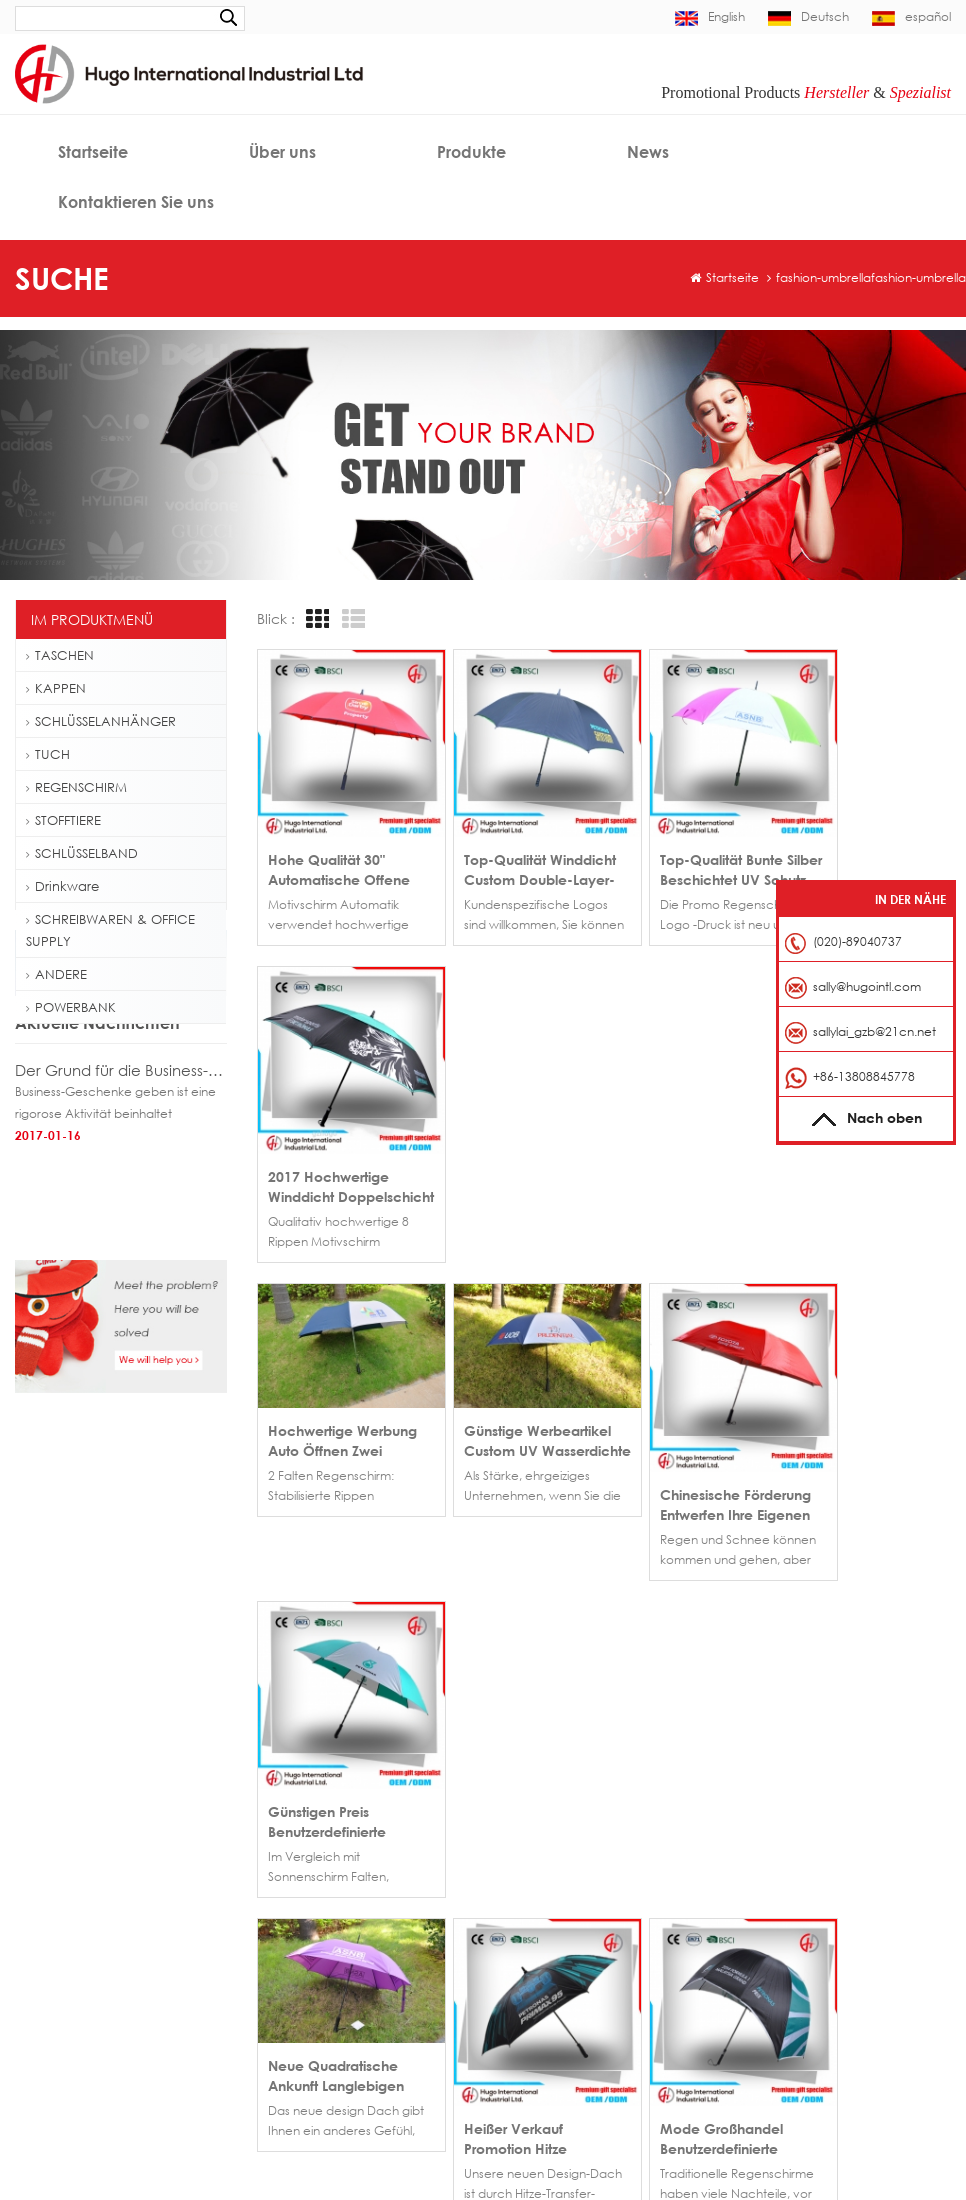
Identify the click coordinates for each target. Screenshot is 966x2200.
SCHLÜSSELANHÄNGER (101, 721)
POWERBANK (71, 1007)
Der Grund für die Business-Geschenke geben (121, 1183)
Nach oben (866, 1117)
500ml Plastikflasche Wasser (106, 1942)
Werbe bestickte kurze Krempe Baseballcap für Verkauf (363, 1900)
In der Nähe (910, 899)
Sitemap (526, 1960)
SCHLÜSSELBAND (82, 853)
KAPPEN (56, 688)
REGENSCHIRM (76, 787)
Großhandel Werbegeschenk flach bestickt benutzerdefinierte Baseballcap (363, 1840)
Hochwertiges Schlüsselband (109, 2102)
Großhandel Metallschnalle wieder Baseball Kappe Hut (363, 1930)
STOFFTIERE (63, 820)
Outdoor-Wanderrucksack (103, 1974)
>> (375, 1569)
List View (351, 619)
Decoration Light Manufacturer (505, 2159)
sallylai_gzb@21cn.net (874, 1031)
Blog (616, 1930)
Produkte (471, 152)
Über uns (282, 152)
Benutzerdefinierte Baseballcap (117, 1846)
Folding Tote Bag (74, 2006)
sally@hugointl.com (834, 1870)
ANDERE (56, 974)
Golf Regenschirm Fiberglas (105, 1910)
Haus (517, 1840)
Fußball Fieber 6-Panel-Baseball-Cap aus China (363, 1870)
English (710, 16)
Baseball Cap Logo (82, 1878)
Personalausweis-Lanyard (99, 2070)
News (648, 152)
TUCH (48, 754)
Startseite (93, 152)
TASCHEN (60, 655)
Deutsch (808, 16)
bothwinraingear (353, 2159)
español (911, 16)
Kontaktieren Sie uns (136, 202)
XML (616, 1960)
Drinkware (62, 886)
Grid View (315, 619)
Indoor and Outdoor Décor (213, 2159)
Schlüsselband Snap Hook (100, 2038)
